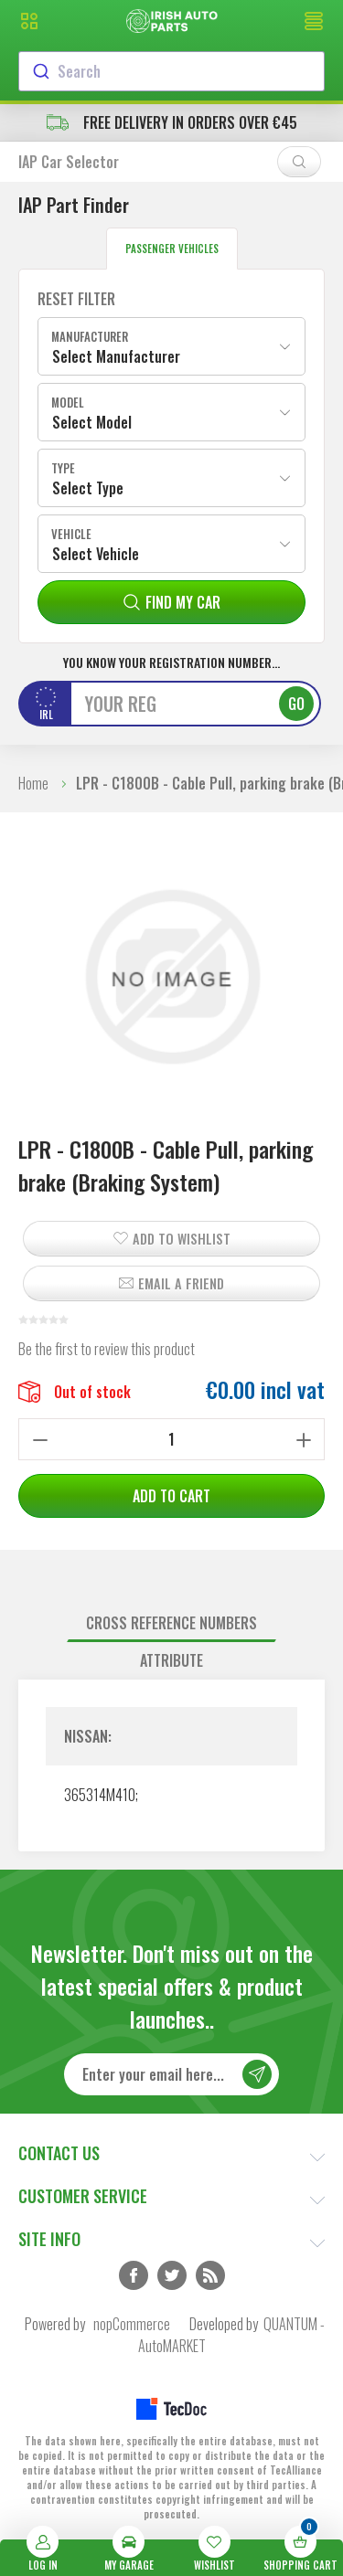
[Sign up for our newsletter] (171, 2074)
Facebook (133, 2275)
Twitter (172, 2275)
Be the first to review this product (106, 1349)
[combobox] (171, 71)
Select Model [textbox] (92, 422)
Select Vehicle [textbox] (95, 554)
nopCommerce (131, 2324)
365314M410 (99, 1795)
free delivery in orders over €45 (172, 122)
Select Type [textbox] (87, 488)
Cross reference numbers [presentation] (171, 1623)
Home (33, 783)
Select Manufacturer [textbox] (116, 356)
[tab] (171, 1623)
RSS (210, 2275)
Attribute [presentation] (171, 1660)
